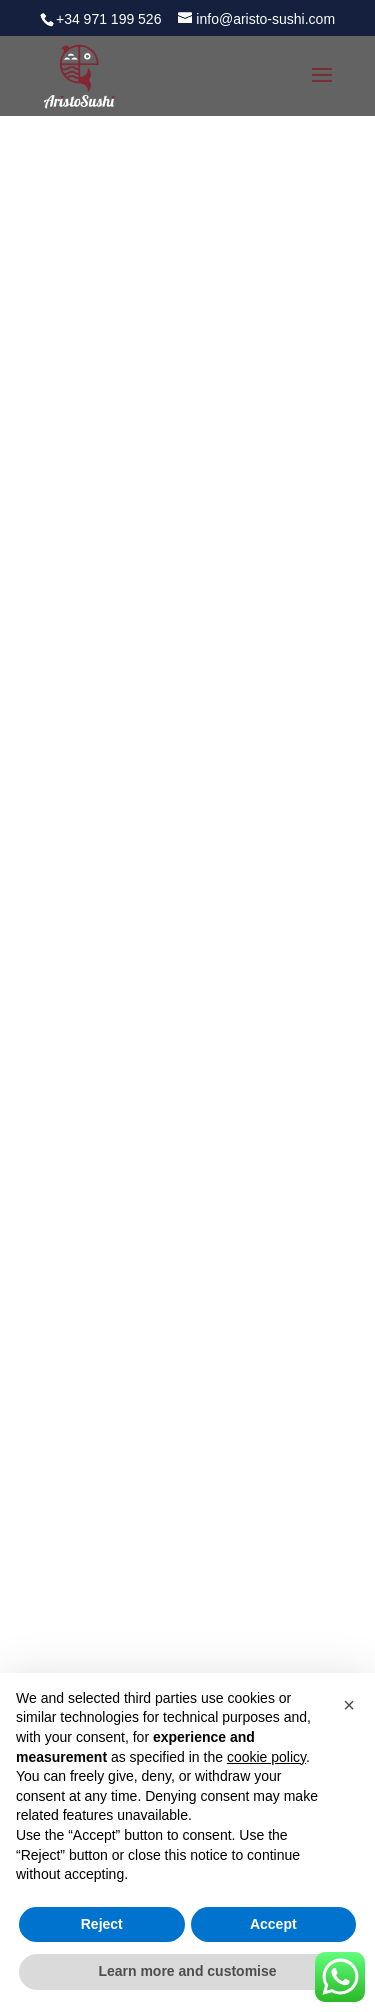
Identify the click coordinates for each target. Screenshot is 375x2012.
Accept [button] (273, 1924)
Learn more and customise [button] (187, 1971)
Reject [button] (102, 1924)
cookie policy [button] (266, 1757)
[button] (349, 1705)
